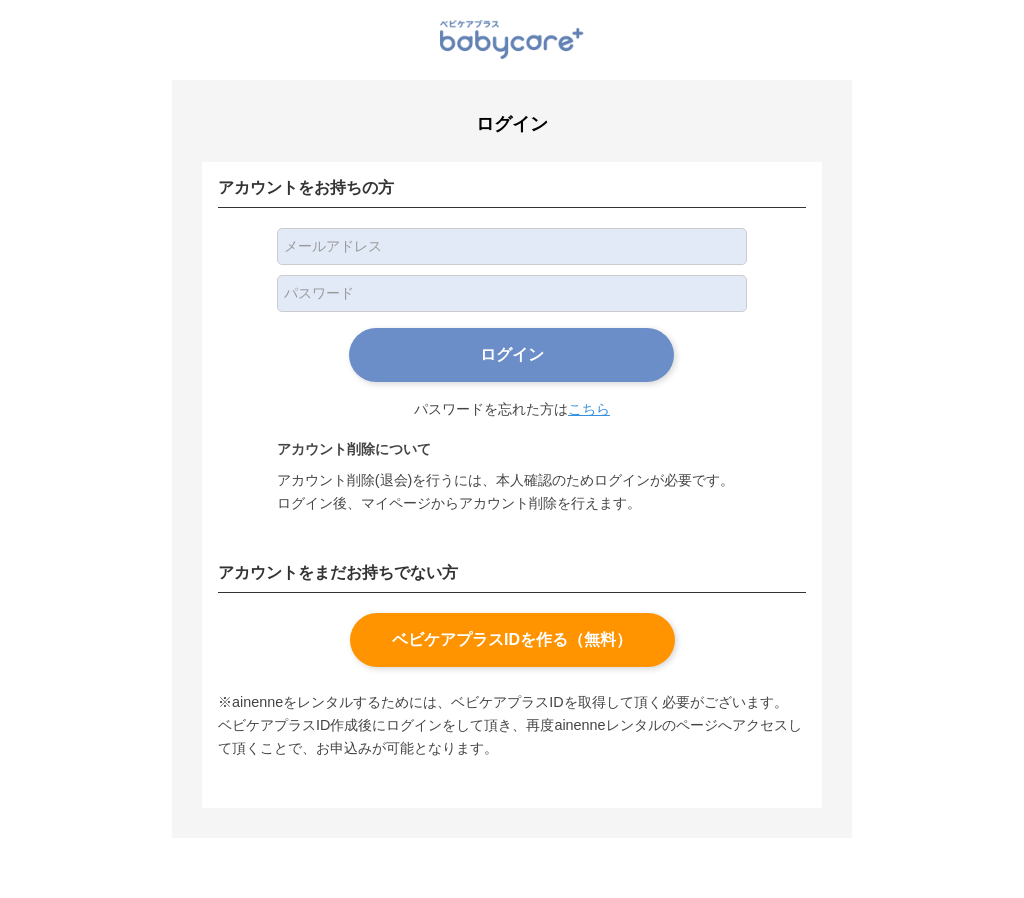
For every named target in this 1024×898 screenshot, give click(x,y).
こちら (589, 409)
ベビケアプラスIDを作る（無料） (512, 639)
